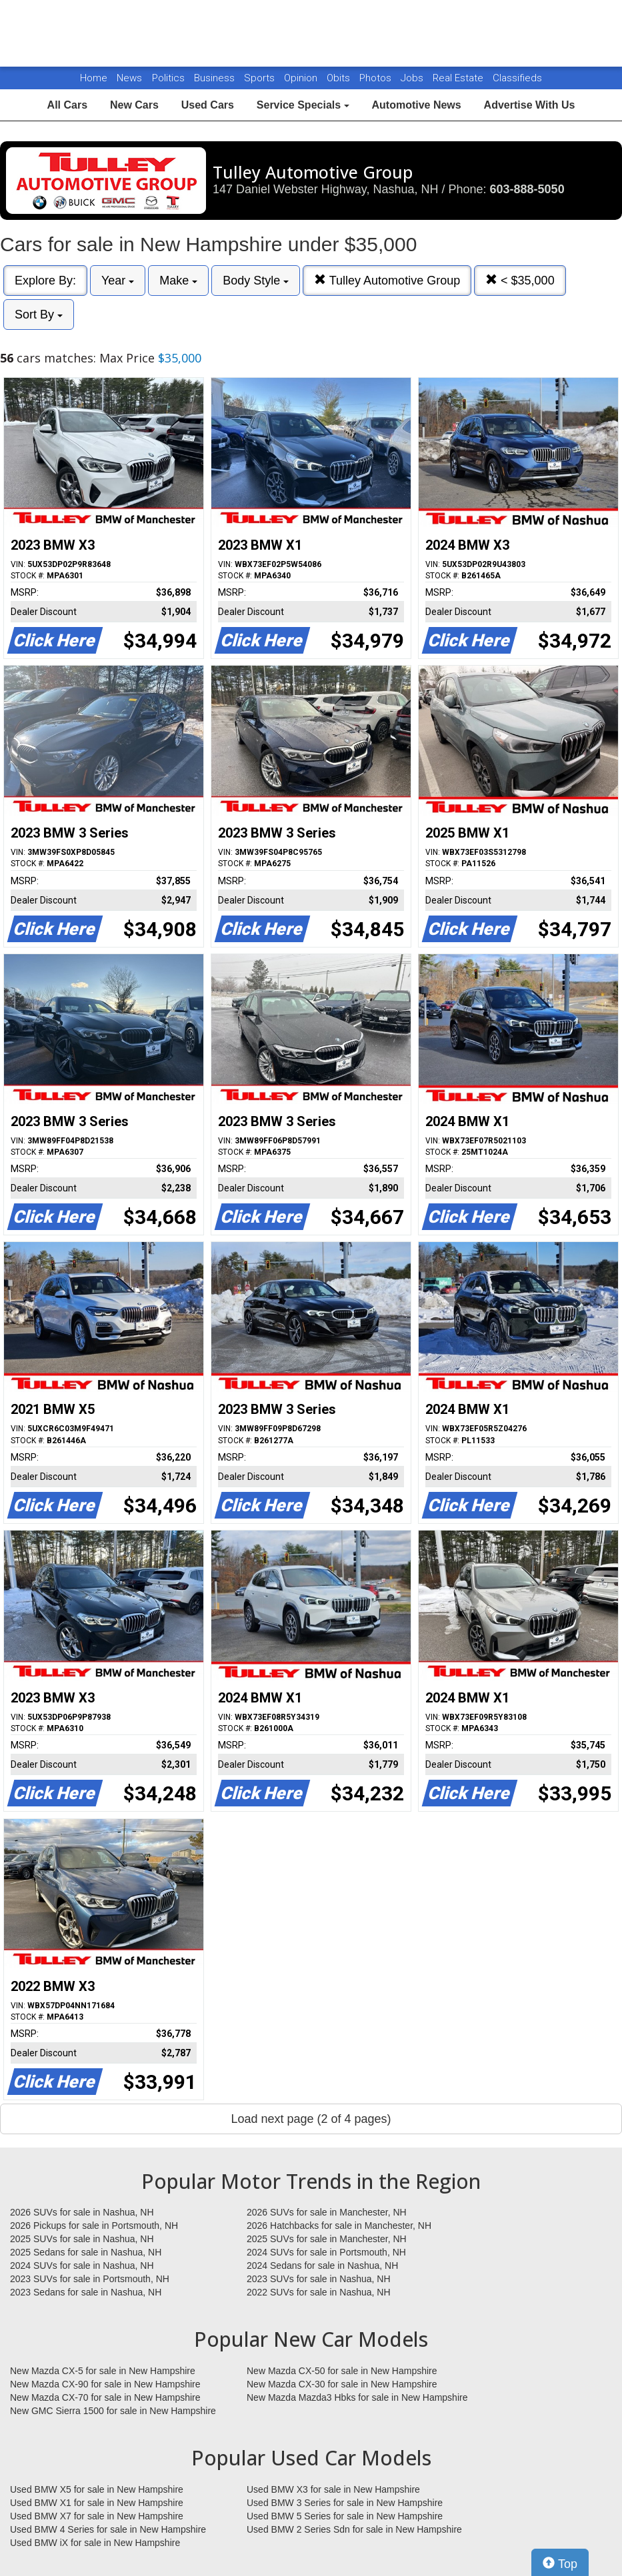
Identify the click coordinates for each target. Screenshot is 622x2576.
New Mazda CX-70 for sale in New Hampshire (105, 2397)
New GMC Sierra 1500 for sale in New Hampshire (113, 2410)
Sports (260, 78)
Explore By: (45, 280)
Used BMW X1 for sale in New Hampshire (96, 2502)
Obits (340, 78)
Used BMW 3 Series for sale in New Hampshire (345, 2502)
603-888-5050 (527, 189)
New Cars (134, 105)
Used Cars (207, 105)
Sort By (39, 314)
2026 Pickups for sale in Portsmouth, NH (94, 2225)
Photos (376, 78)
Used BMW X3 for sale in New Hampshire (333, 2489)
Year (117, 280)
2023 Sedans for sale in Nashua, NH (85, 2292)
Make (178, 280)
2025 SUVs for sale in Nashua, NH (82, 2239)
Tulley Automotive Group (387, 280)
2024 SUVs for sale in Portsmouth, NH (326, 2252)
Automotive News (416, 105)
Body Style (256, 280)
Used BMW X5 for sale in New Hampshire (96, 2489)
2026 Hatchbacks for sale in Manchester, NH (339, 2225)
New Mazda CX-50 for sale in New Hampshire (342, 2370)
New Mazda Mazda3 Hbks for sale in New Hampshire (357, 2397)
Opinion (302, 78)
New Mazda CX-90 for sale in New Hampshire (105, 2384)
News (129, 78)
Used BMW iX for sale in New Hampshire (95, 2542)
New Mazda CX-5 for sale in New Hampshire (102, 2370)
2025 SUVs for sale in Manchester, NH (327, 2239)
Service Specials (303, 105)
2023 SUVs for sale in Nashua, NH (319, 2278)
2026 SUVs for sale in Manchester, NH (327, 2212)
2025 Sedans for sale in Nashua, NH (85, 2252)
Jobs (413, 78)
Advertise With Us (529, 105)
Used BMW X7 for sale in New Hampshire (96, 2516)
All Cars (67, 105)
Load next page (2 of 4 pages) (311, 2119)
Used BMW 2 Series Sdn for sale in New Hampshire (354, 2529)
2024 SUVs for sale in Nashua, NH (82, 2265)
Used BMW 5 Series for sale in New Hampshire (345, 2516)
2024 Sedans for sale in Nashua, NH (322, 2265)
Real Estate (459, 78)
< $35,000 (520, 280)
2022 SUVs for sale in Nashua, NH (319, 2292)
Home (93, 78)
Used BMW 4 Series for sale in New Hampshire (108, 2529)
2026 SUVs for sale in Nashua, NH (82, 2212)
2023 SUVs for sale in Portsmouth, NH (89, 2278)
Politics (168, 78)
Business (215, 78)
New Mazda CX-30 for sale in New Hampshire (342, 2384)
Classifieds (517, 78)
